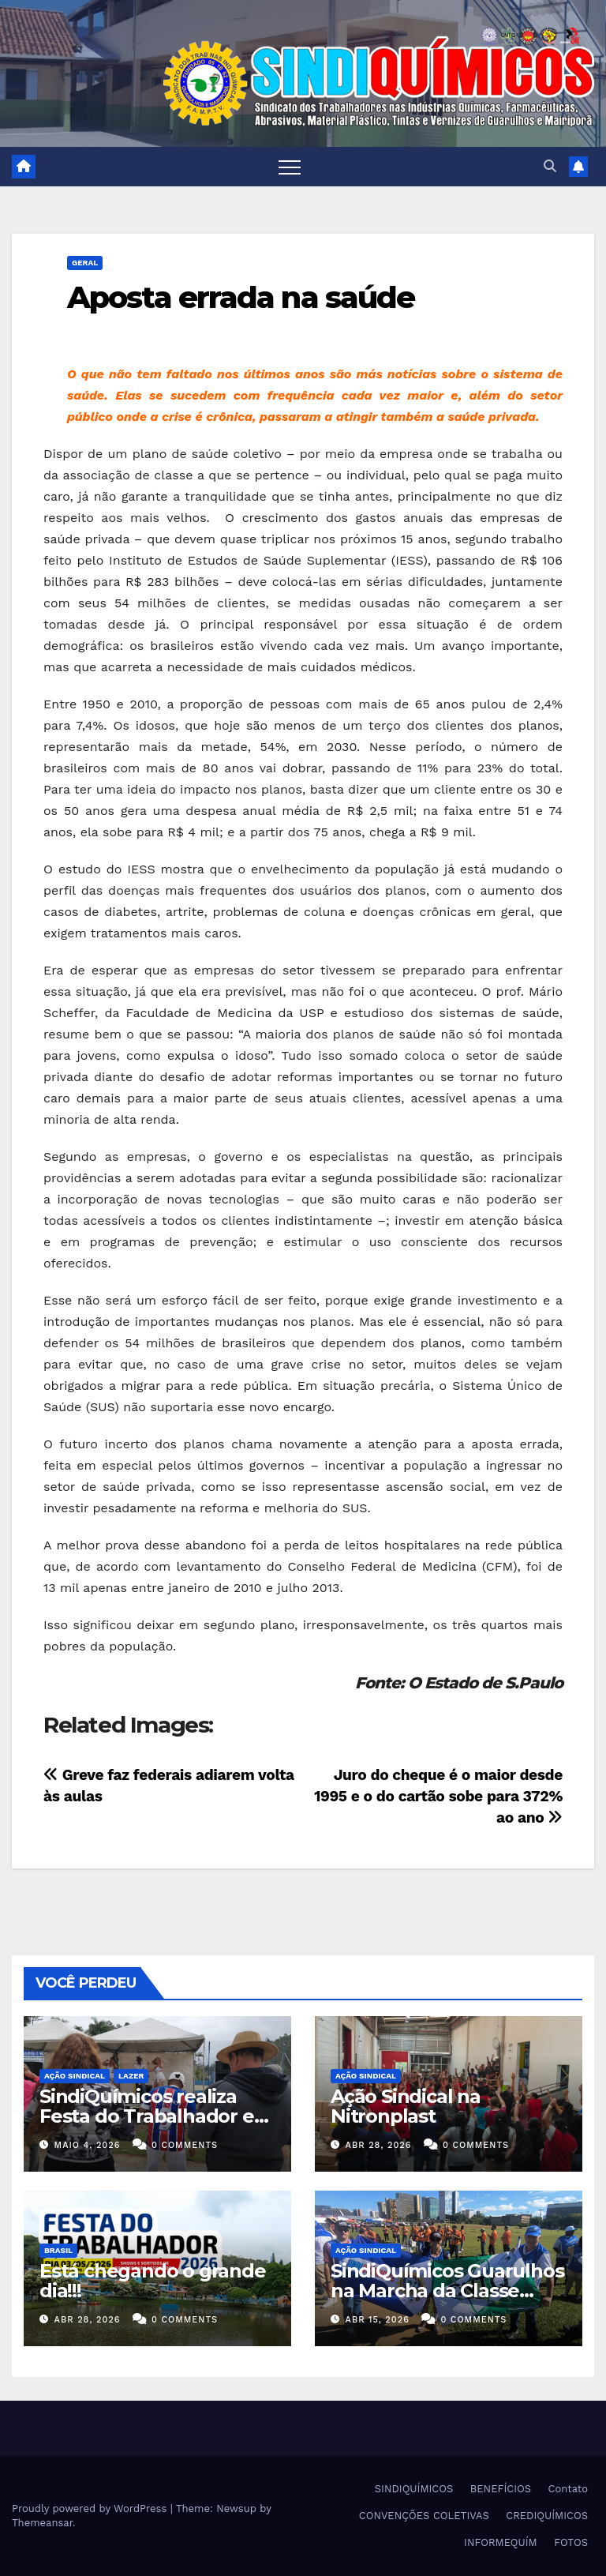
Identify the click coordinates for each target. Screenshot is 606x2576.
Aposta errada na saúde (240, 297)
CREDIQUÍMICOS (547, 2516)
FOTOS (571, 2542)
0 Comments (185, 2145)
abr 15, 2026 (378, 2320)
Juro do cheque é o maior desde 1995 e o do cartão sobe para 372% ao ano (438, 1796)
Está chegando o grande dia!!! (152, 2280)
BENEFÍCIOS (500, 2489)
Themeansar (42, 2523)
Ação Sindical (74, 2075)
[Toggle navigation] (289, 166)
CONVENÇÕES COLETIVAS (424, 2516)
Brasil (58, 2250)
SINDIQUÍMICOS (414, 2489)
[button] (550, 166)
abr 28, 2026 (379, 2145)
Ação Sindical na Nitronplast (406, 2106)
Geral (85, 262)
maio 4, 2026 (87, 2145)
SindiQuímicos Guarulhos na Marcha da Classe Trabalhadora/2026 (447, 2290)
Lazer (131, 2075)
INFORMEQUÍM (500, 2542)
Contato (568, 2489)
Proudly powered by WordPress (91, 2508)
